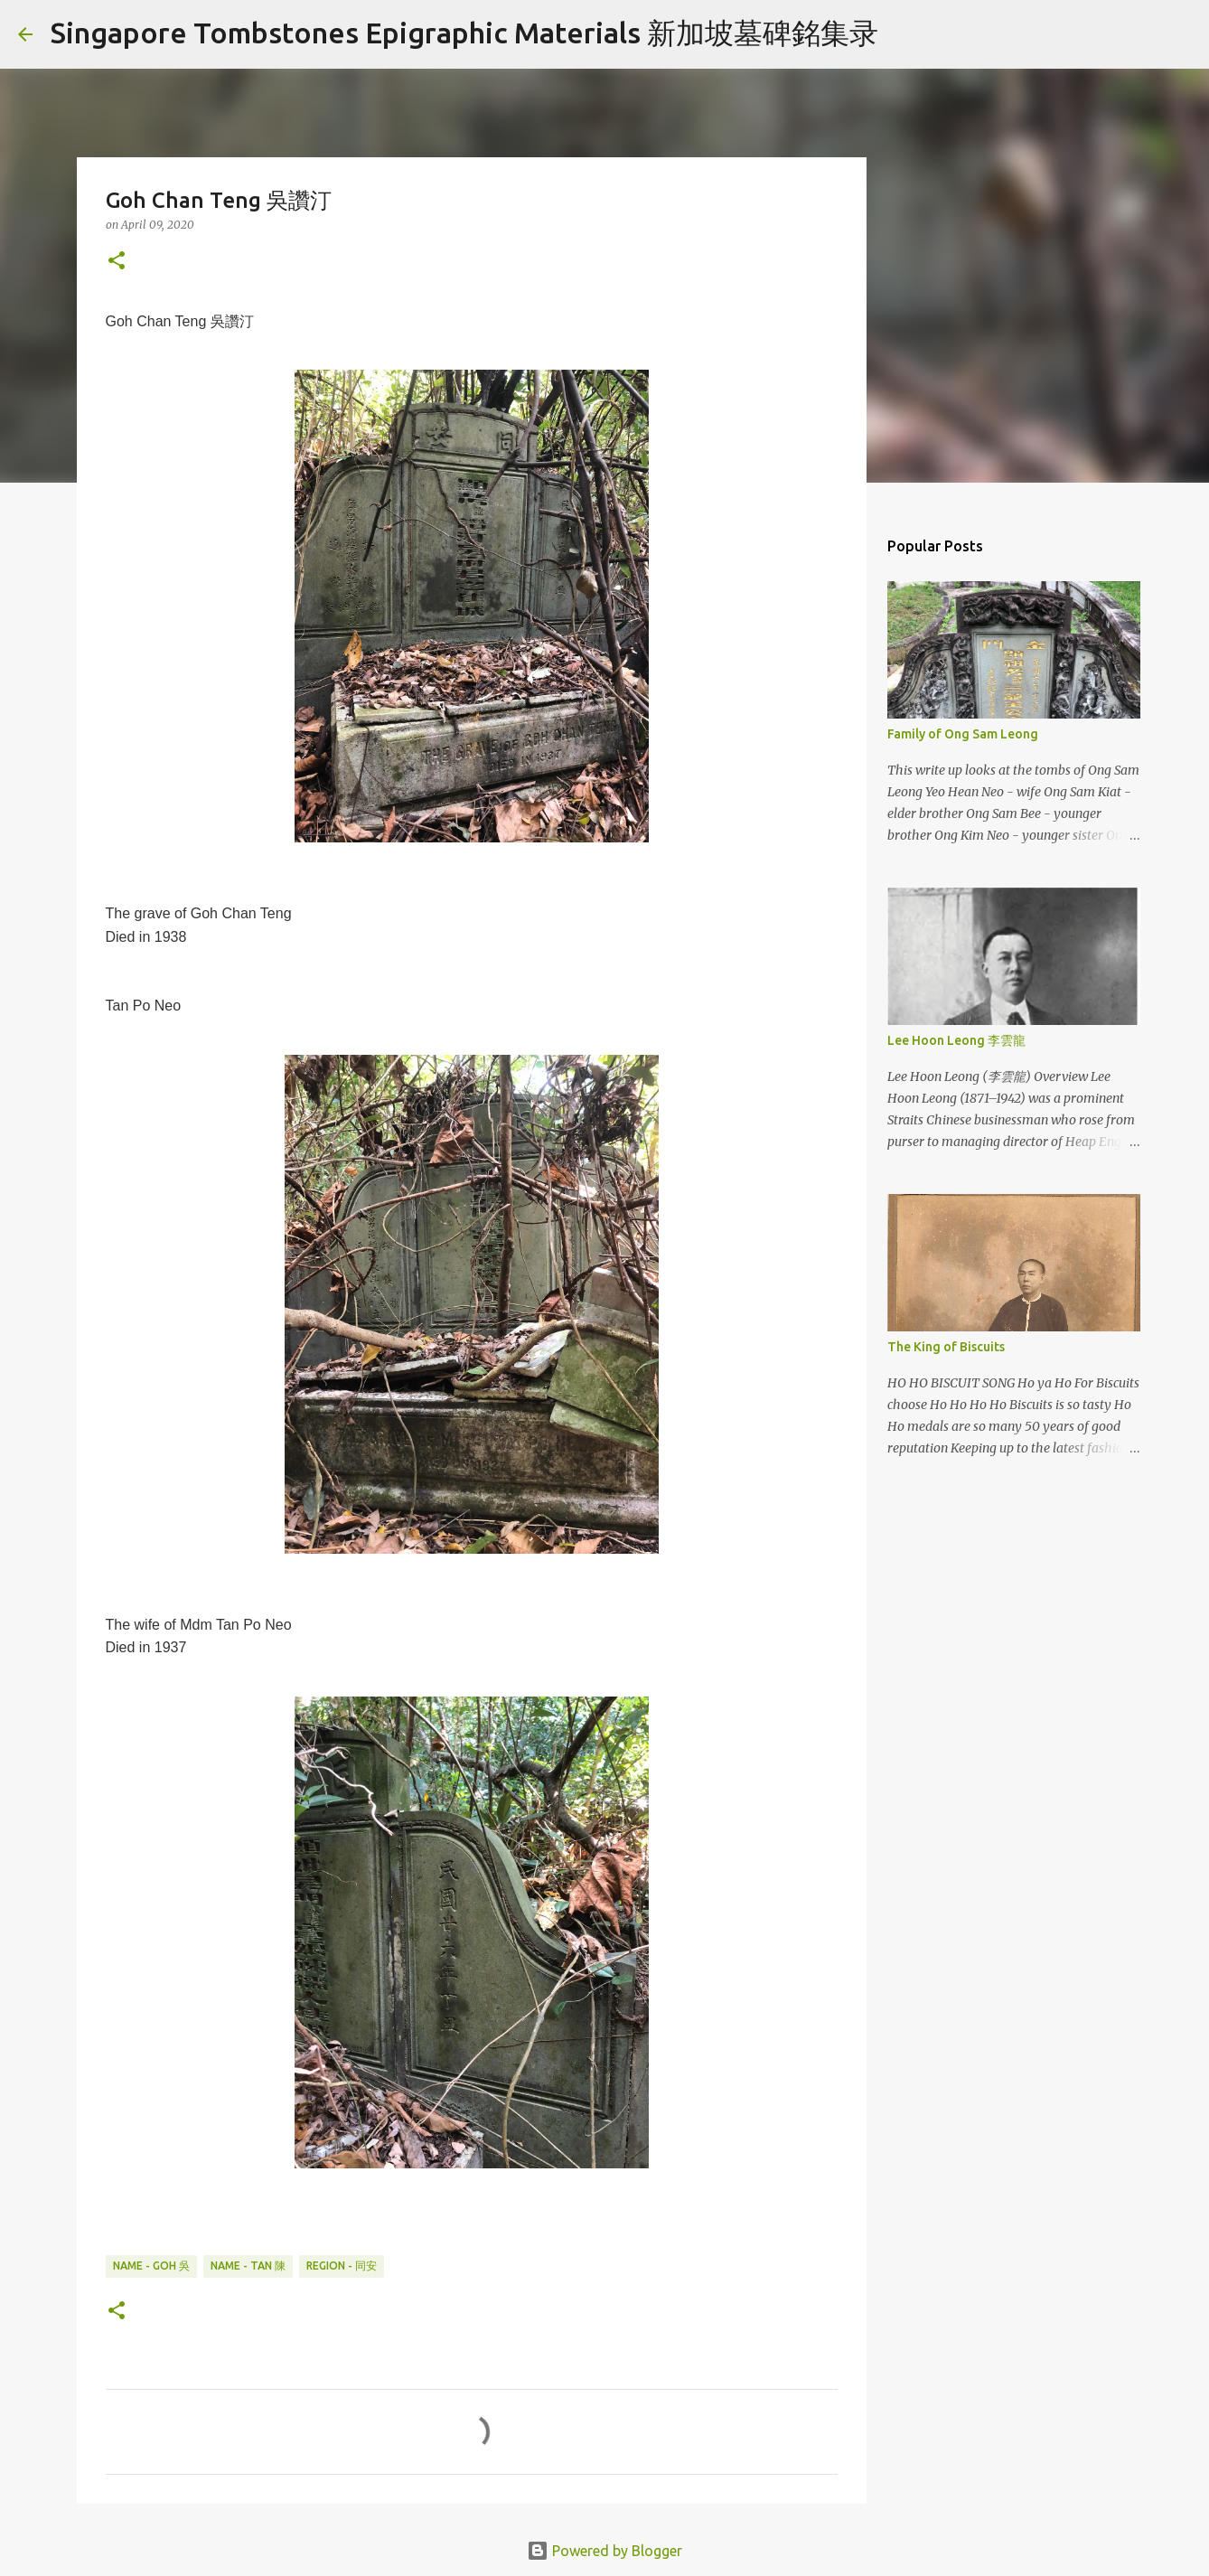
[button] (116, 261)
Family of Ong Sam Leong (962, 734)
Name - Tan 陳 (248, 2265)
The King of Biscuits (946, 1347)
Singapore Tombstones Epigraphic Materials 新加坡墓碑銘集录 (464, 32)
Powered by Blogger (604, 2551)
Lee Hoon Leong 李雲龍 (956, 1040)
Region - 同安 (341, 2265)
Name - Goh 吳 (151, 2265)
